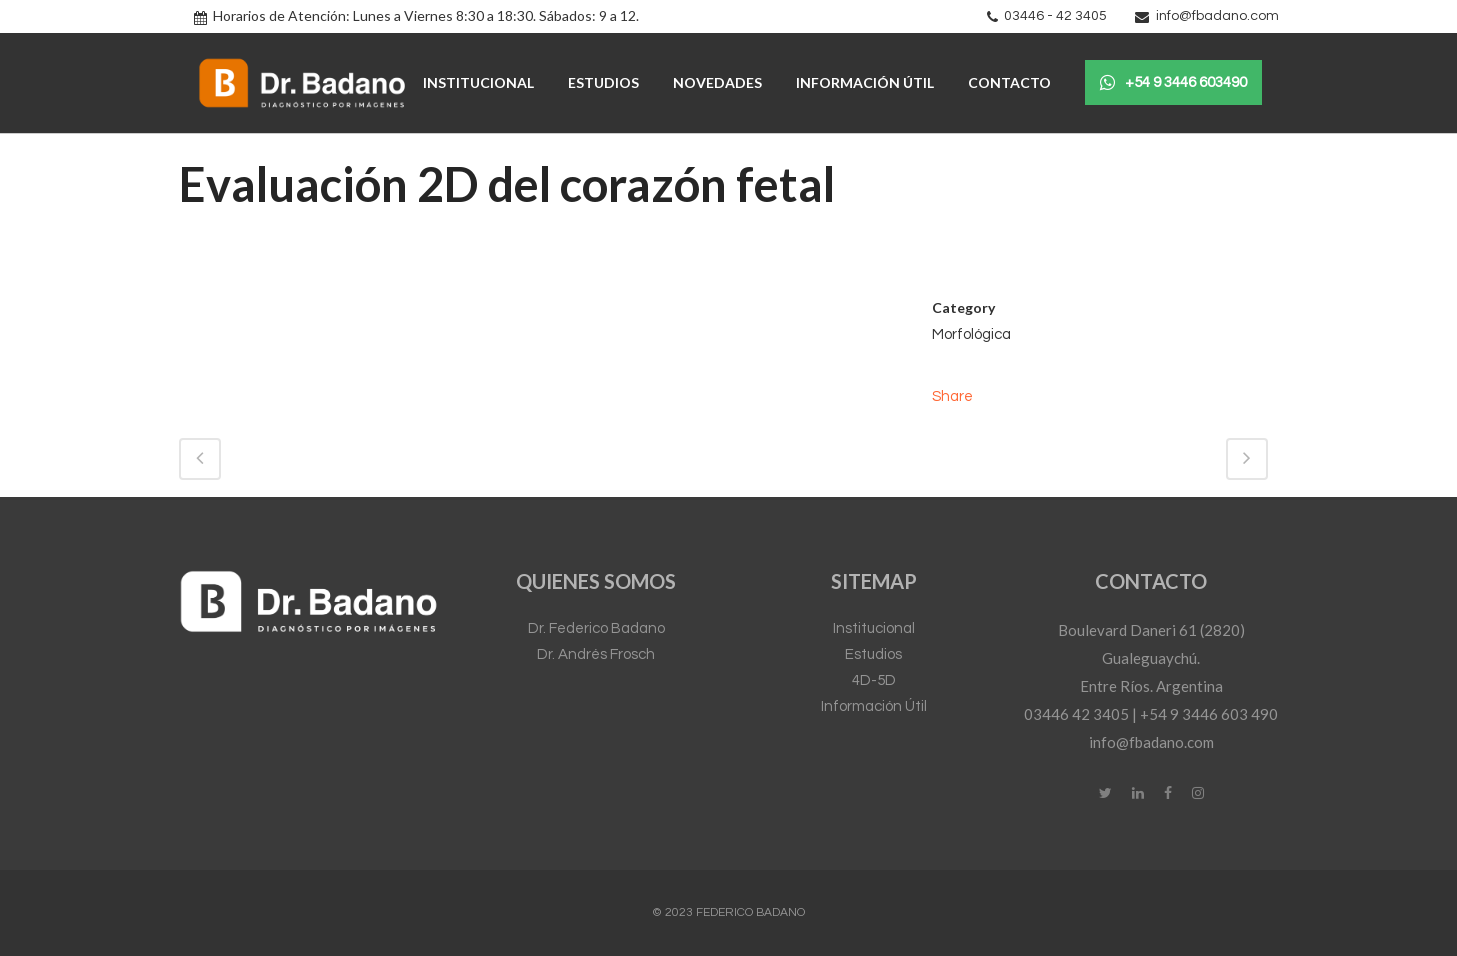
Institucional (874, 628)
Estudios (873, 654)
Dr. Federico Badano (596, 628)
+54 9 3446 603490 (1173, 83)
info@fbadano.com (1217, 16)
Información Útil (874, 706)
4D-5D (874, 680)
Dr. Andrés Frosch (596, 654)
